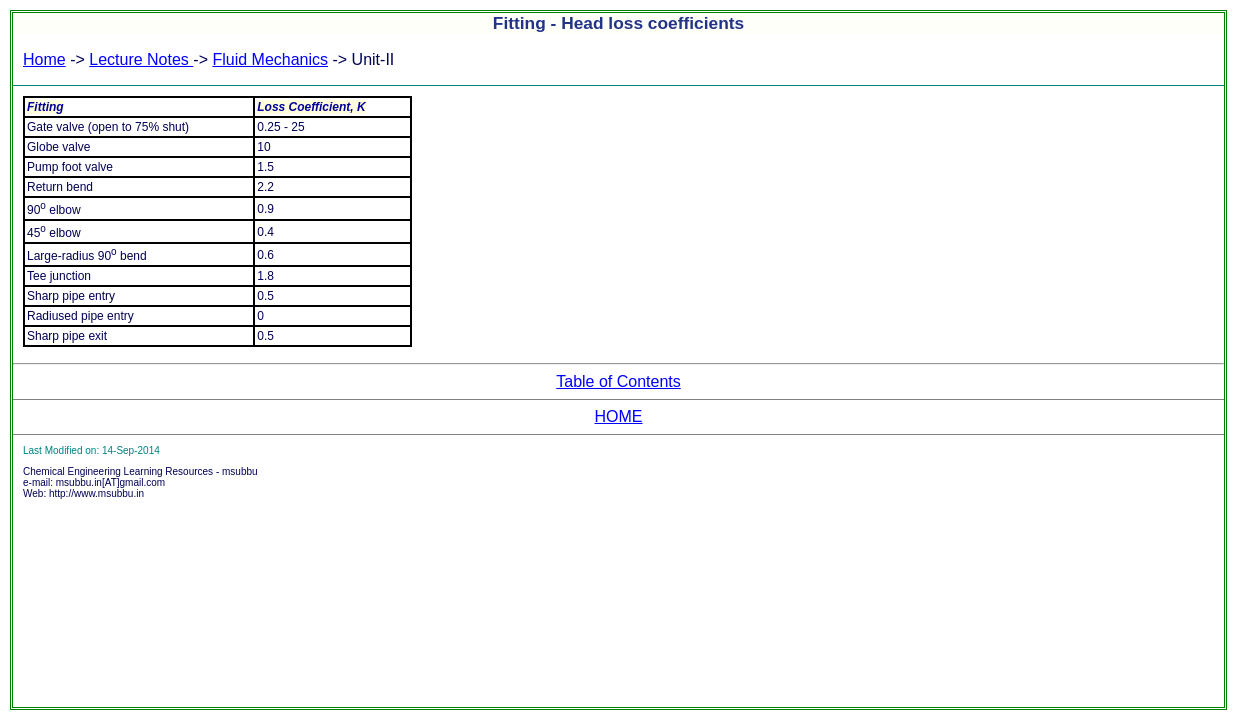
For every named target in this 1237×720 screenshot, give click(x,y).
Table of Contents (618, 381)
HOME (619, 416)
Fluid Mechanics (270, 59)
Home (44, 59)
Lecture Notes (141, 59)
